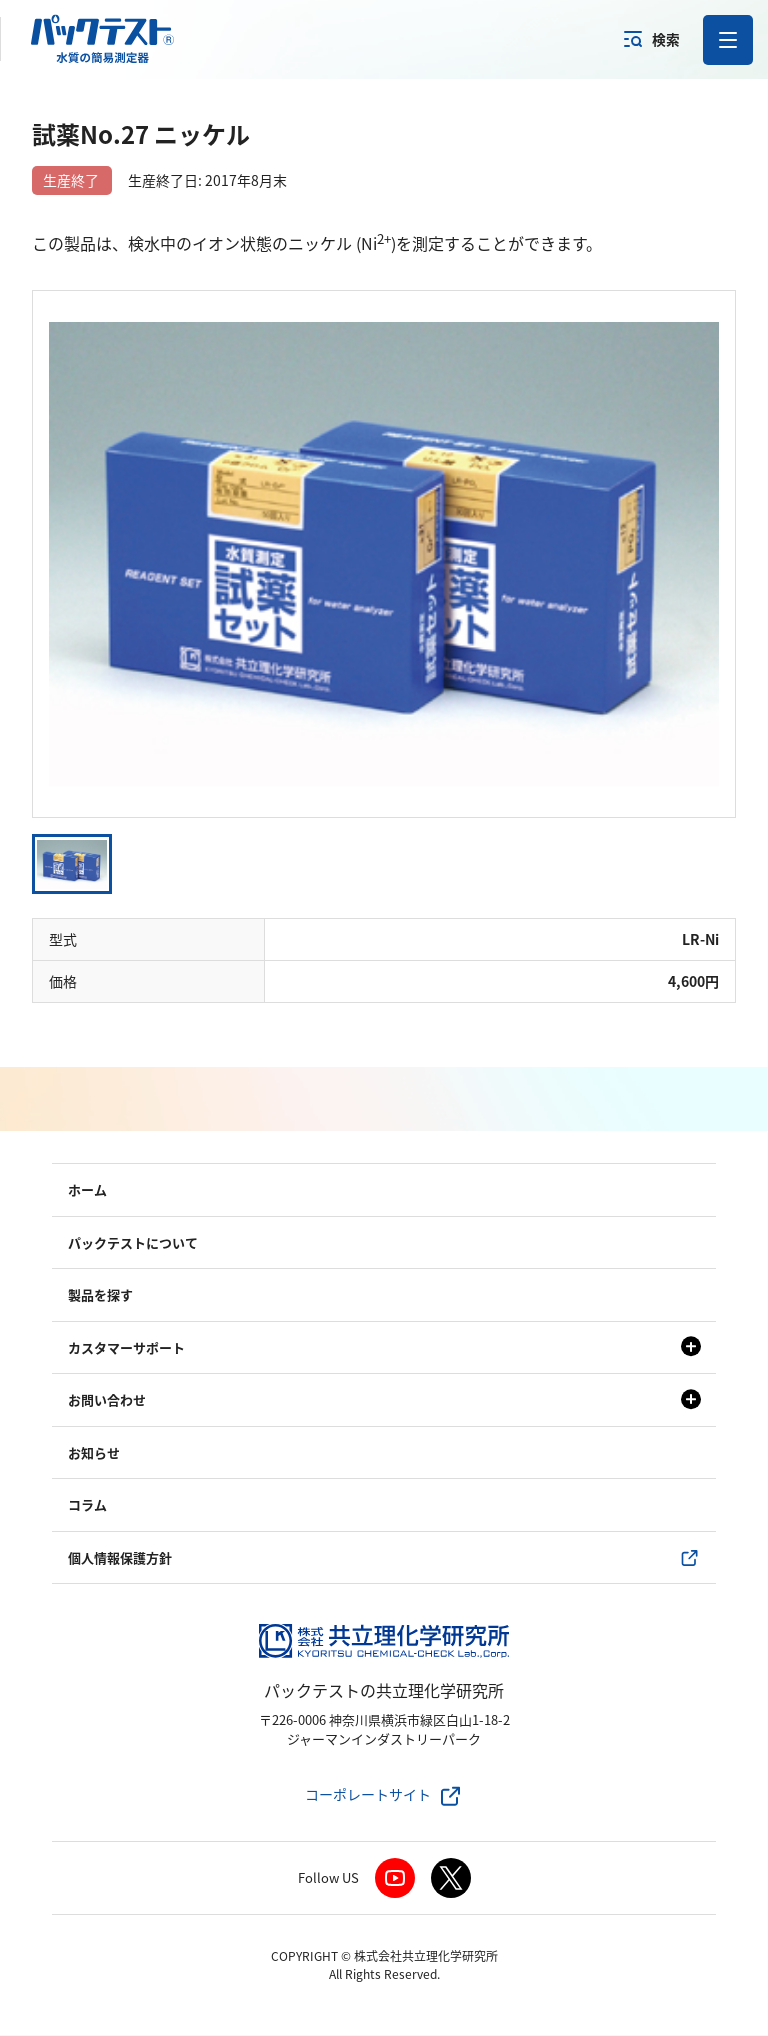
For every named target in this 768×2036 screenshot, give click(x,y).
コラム (87, 1506)
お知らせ (94, 1453)
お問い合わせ (107, 1401)
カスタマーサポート (126, 1348)
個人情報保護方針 (120, 1558)
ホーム (87, 1191)
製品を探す (100, 1296)
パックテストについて (133, 1243)
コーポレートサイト (368, 1796)
